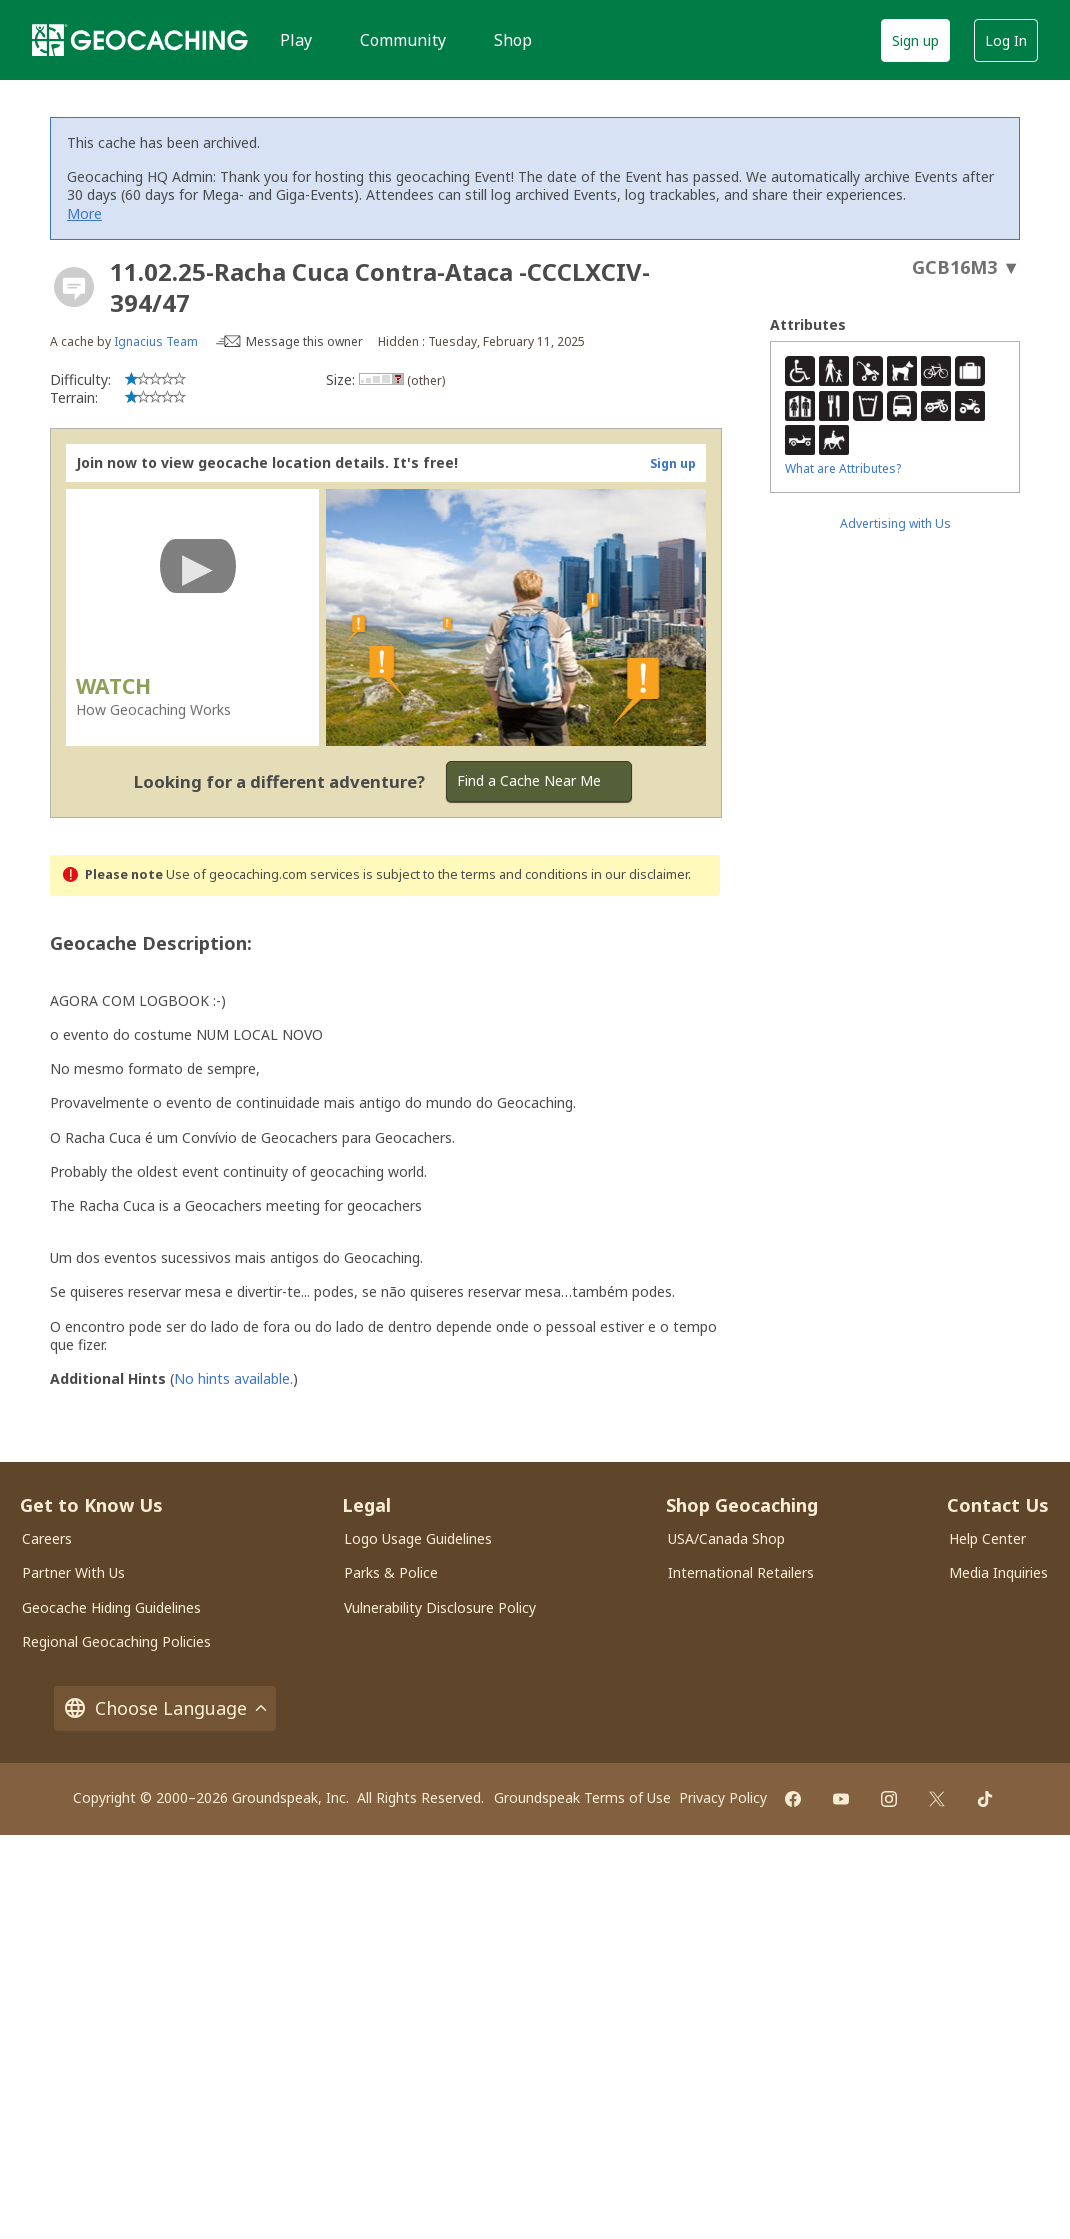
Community (403, 40)
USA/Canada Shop (726, 1538)
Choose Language (165, 1708)
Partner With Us (73, 1572)
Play (296, 40)
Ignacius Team (156, 341)
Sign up (915, 40)
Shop (513, 40)
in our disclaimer (639, 874)
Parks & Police (391, 1572)
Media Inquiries (998, 1572)
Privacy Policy (723, 1797)
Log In (1006, 40)
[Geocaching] (140, 40)
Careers (47, 1538)
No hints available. (233, 1378)
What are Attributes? (843, 468)
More (84, 213)
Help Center (987, 1538)
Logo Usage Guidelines (418, 1538)
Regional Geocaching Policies (116, 1641)
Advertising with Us (895, 523)
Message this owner (304, 341)
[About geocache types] (74, 287)
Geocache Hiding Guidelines (111, 1607)
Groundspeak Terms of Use (582, 1797)
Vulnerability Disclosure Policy (440, 1607)
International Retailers (741, 1572)
